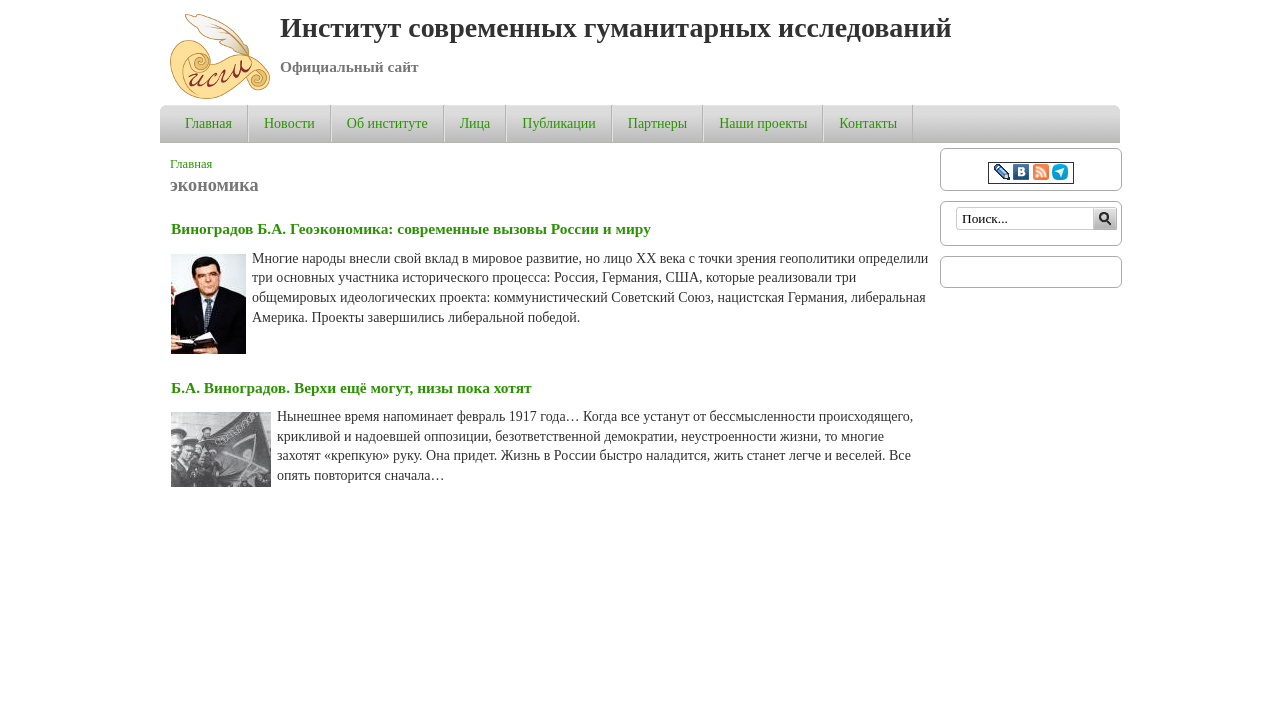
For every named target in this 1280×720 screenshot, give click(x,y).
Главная (208, 123)
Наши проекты (763, 123)
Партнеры (657, 123)
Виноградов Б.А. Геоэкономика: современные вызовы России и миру (411, 228)
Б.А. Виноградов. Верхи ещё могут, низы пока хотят (351, 387)
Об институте (387, 123)
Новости (289, 123)
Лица (475, 123)
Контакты (868, 123)
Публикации (558, 123)
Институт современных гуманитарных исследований (616, 27)
